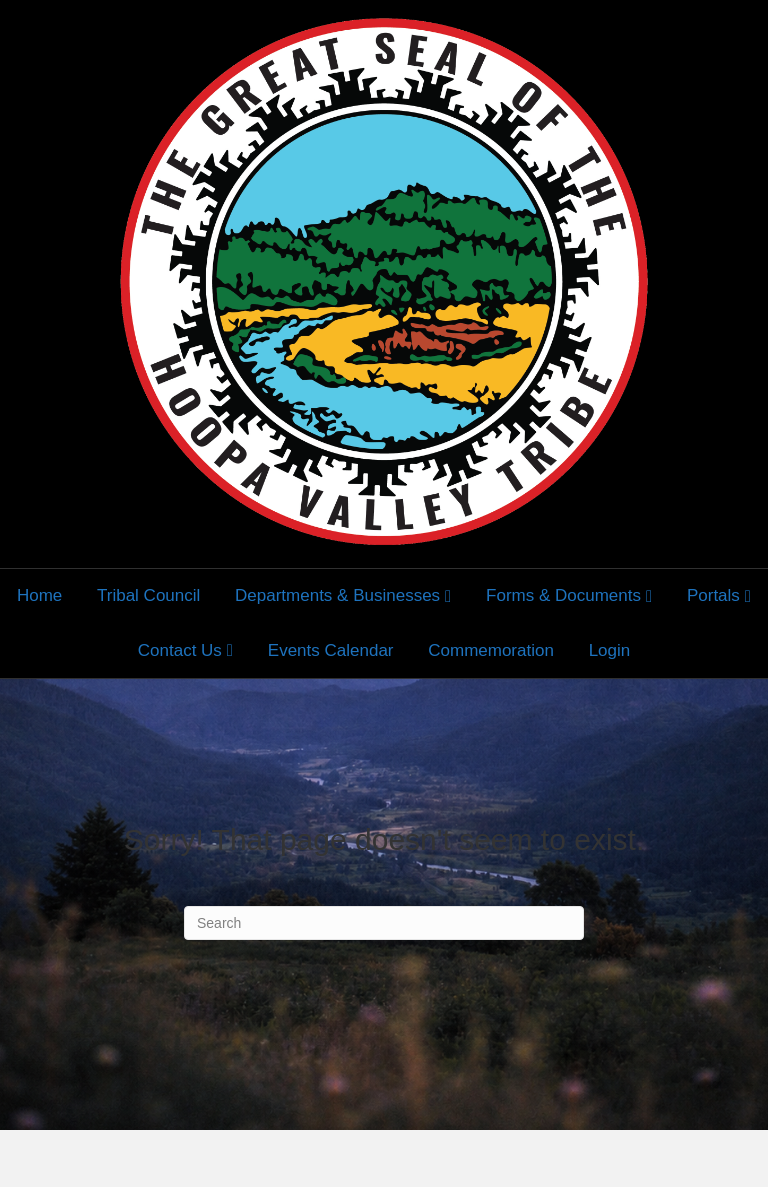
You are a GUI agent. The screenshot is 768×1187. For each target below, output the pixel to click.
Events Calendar (331, 650)
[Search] (384, 923)
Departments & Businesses (337, 595)
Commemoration (491, 650)
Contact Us (180, 650)
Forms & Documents (563, 595)
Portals (713, 595)
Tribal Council (148, 595)
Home (39, 595)
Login (610, 650)
